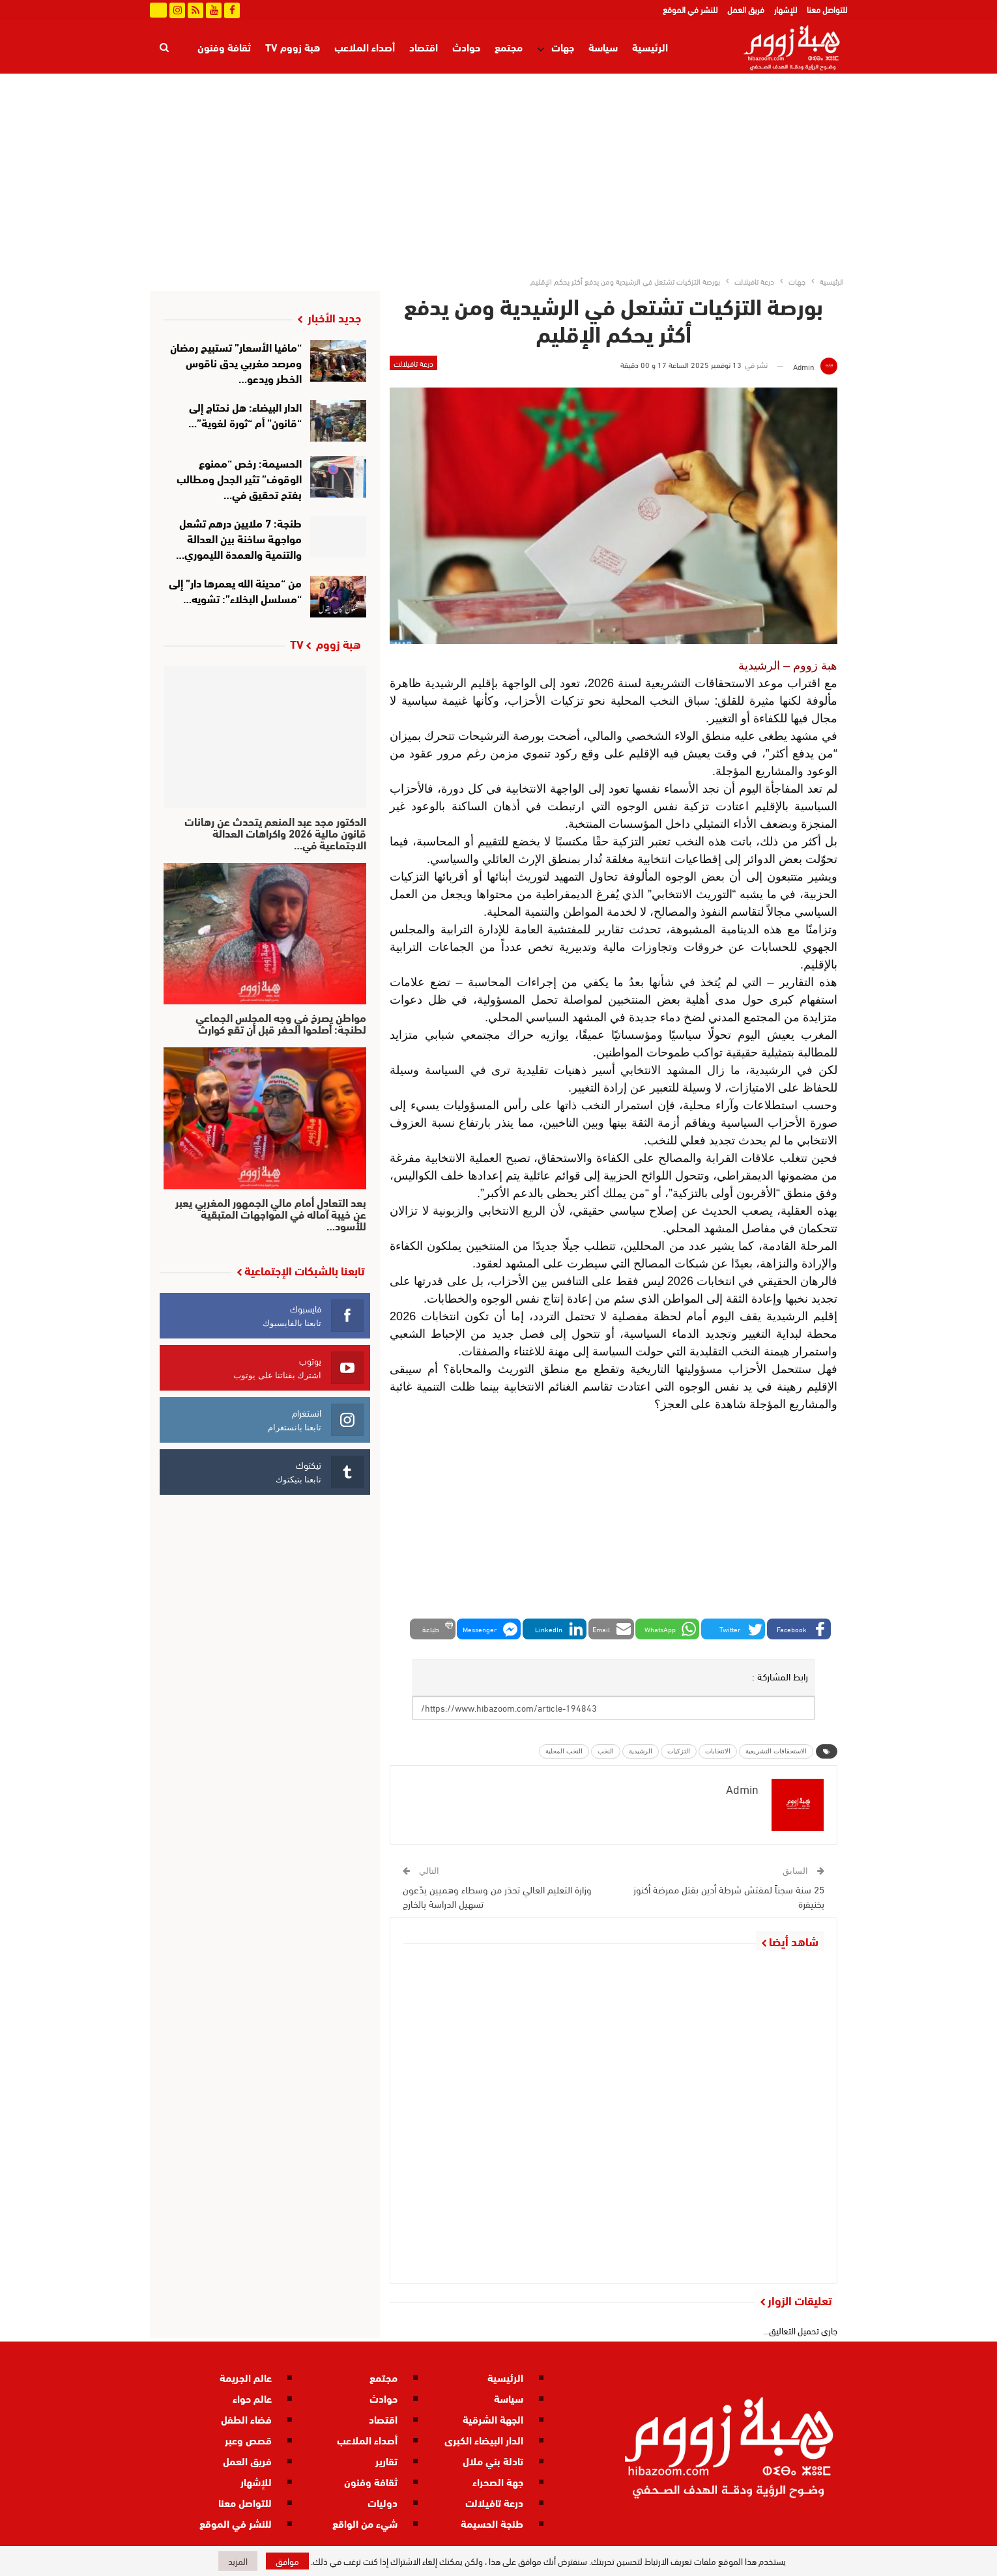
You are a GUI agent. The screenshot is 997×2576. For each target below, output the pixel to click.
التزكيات (678, 1751)
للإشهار (785, 9)
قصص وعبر (248, 2439)
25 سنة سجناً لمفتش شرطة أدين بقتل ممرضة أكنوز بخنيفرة (728, 1896)
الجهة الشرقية (493, 2418)
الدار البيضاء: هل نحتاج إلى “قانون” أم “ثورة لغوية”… (245, 414)
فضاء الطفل (246, 2418)
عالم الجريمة (246, 2377)
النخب (606, 1751)
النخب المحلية (564, 1751)
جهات (562, 46)
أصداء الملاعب (364, 46)
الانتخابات (717, 1751)
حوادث (466, 46)
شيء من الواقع (364, 2522)
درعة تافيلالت (413, 363)
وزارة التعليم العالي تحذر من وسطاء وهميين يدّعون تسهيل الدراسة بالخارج (497, 1896)
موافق (287, 2561)
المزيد (238, 46)
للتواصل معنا (827, 9)
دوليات (382, 2502)
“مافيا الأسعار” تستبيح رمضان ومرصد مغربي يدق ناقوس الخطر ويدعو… (236, 362)
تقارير (386, 2460)
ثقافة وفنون (370, 2481)
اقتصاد (423, 46)
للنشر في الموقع (690, 9)
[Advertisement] (498, 171)
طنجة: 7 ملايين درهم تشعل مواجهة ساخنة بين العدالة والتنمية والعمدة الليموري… (239, 537)
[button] (799, 1629)
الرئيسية (650, 46)
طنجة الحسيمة (492, 2522)
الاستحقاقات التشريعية (776, 1751)
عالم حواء (252, 2397)
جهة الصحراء (497, 2481)
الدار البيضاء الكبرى (483, 2439)
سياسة (603, 46)
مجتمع (509, 46)
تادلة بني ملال (493, 2460)
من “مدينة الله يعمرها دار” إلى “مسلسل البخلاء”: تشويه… (235, 590)
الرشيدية (640, 1751)
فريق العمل (745, 9)
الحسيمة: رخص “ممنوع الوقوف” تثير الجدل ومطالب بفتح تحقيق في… (239, 477)
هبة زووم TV (292, 46)
